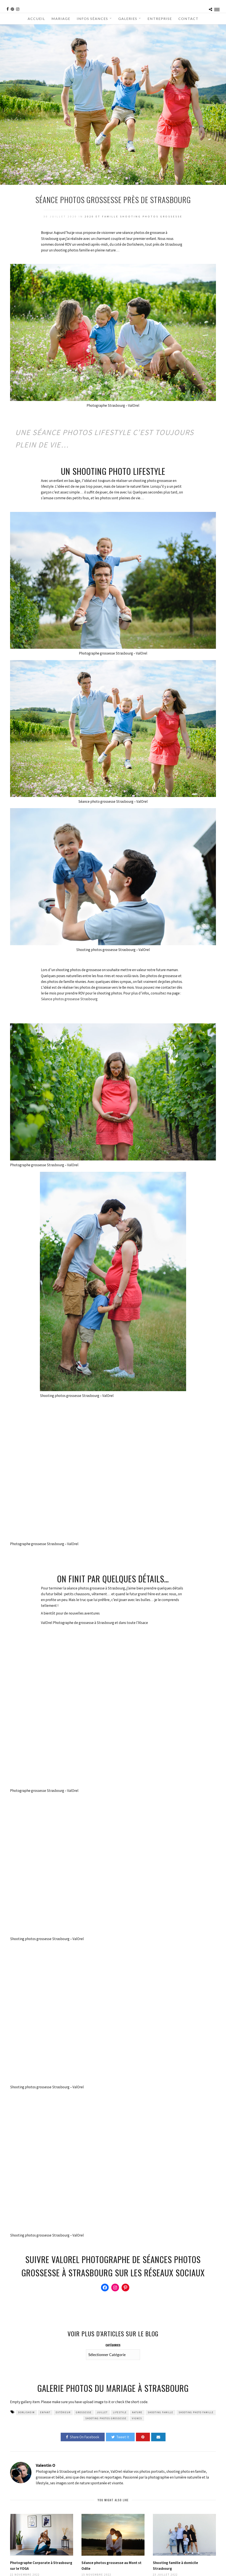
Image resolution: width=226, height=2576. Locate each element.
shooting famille (160, 2412)
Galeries (127, 18)
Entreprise (160, 18)
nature (137, 2412)
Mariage (60, 18)
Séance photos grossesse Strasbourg (69, 1002)
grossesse (84, 2412)
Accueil (36, 18)
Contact (188, 18)
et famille (107, 216)
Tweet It (120, 2437)
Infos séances (92, 18)
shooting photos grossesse (151, 216)
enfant (45, 2412)
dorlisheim (26, 2412)
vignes (137, 2418)
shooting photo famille (196, 2412)
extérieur (63, 2412)
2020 (89, 216)
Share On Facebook (82, 2437)
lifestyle (120, 2412)
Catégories (113, 2345)
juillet (102, 2412)
